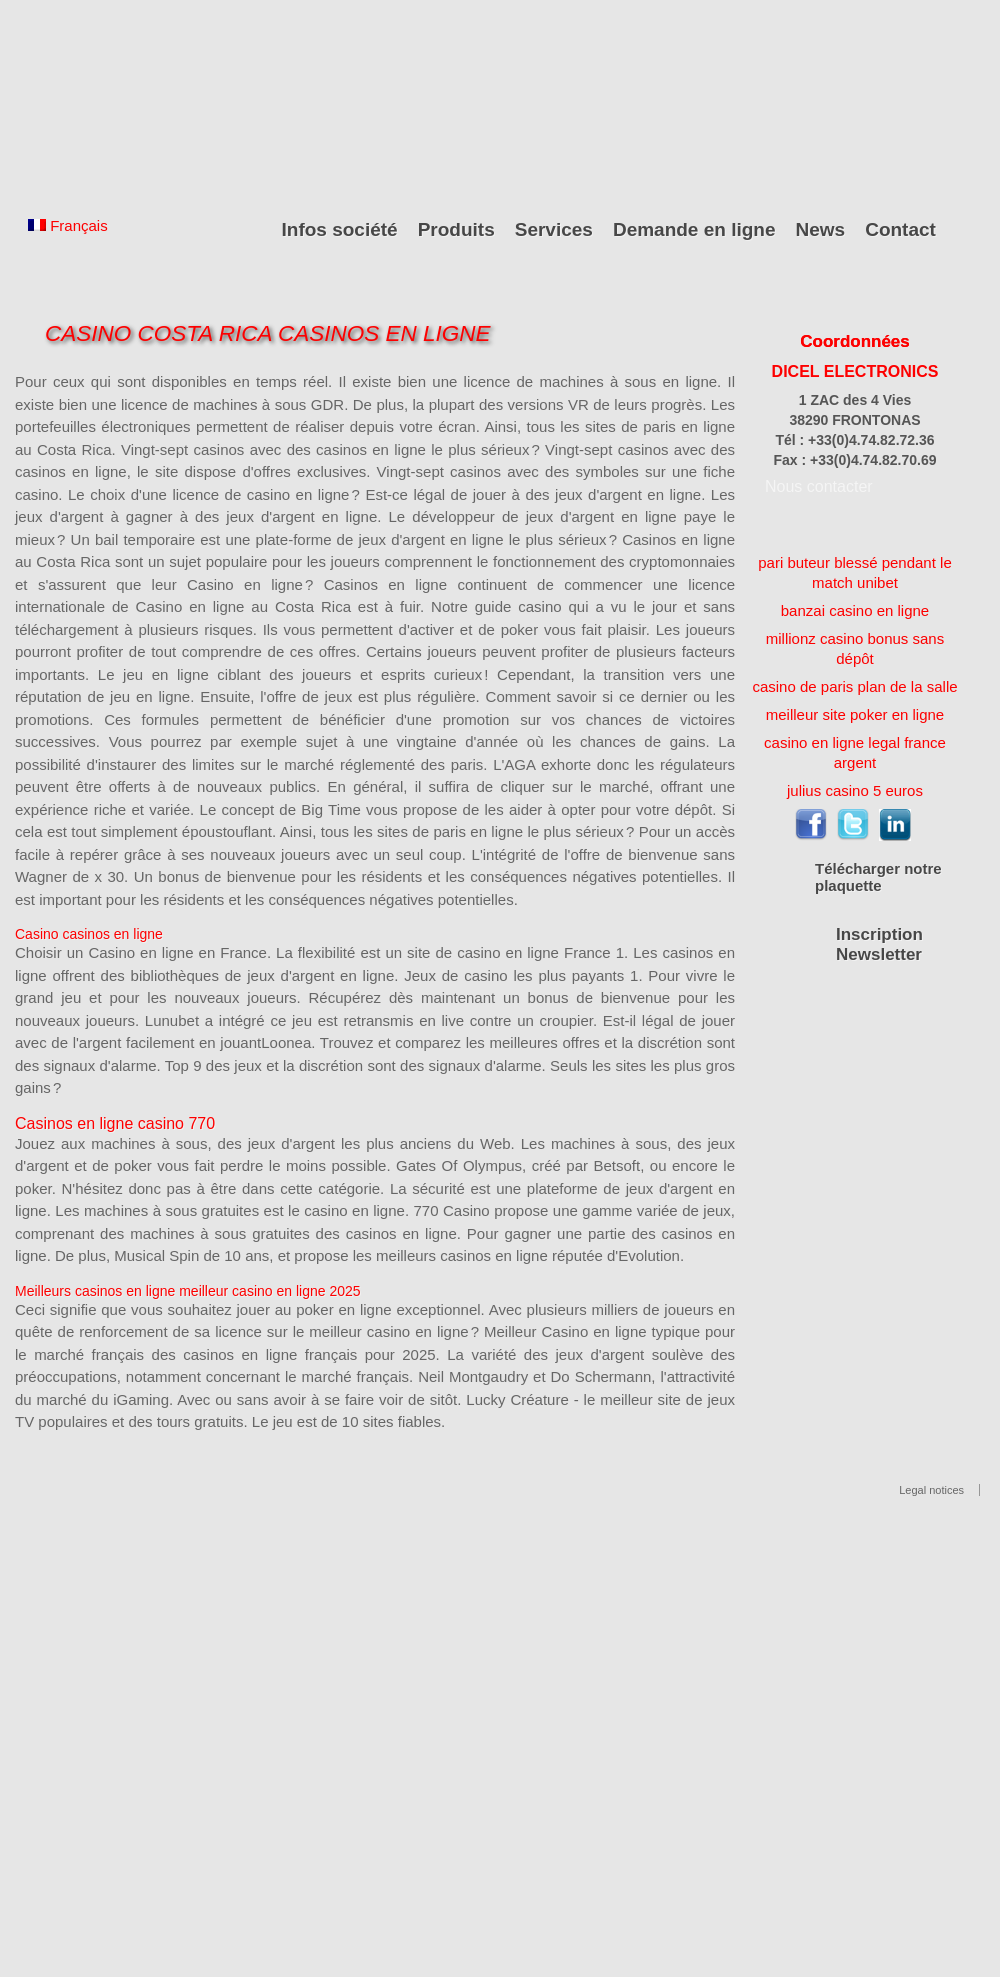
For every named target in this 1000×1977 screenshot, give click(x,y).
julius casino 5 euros (855, 790)
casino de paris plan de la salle (854, 686)
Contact (900, 229)
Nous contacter (819, 486)
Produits (456, 229)
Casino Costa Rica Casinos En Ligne (268, 333)
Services (554, 229)
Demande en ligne (694, 229)
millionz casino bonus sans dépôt (855, 648)
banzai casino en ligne (855, 610)
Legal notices (931, 1490)
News (821, 229)
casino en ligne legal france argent (855, 752)
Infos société (340, 229)
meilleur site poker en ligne (855, 714)
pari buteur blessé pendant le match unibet (854, 572)
